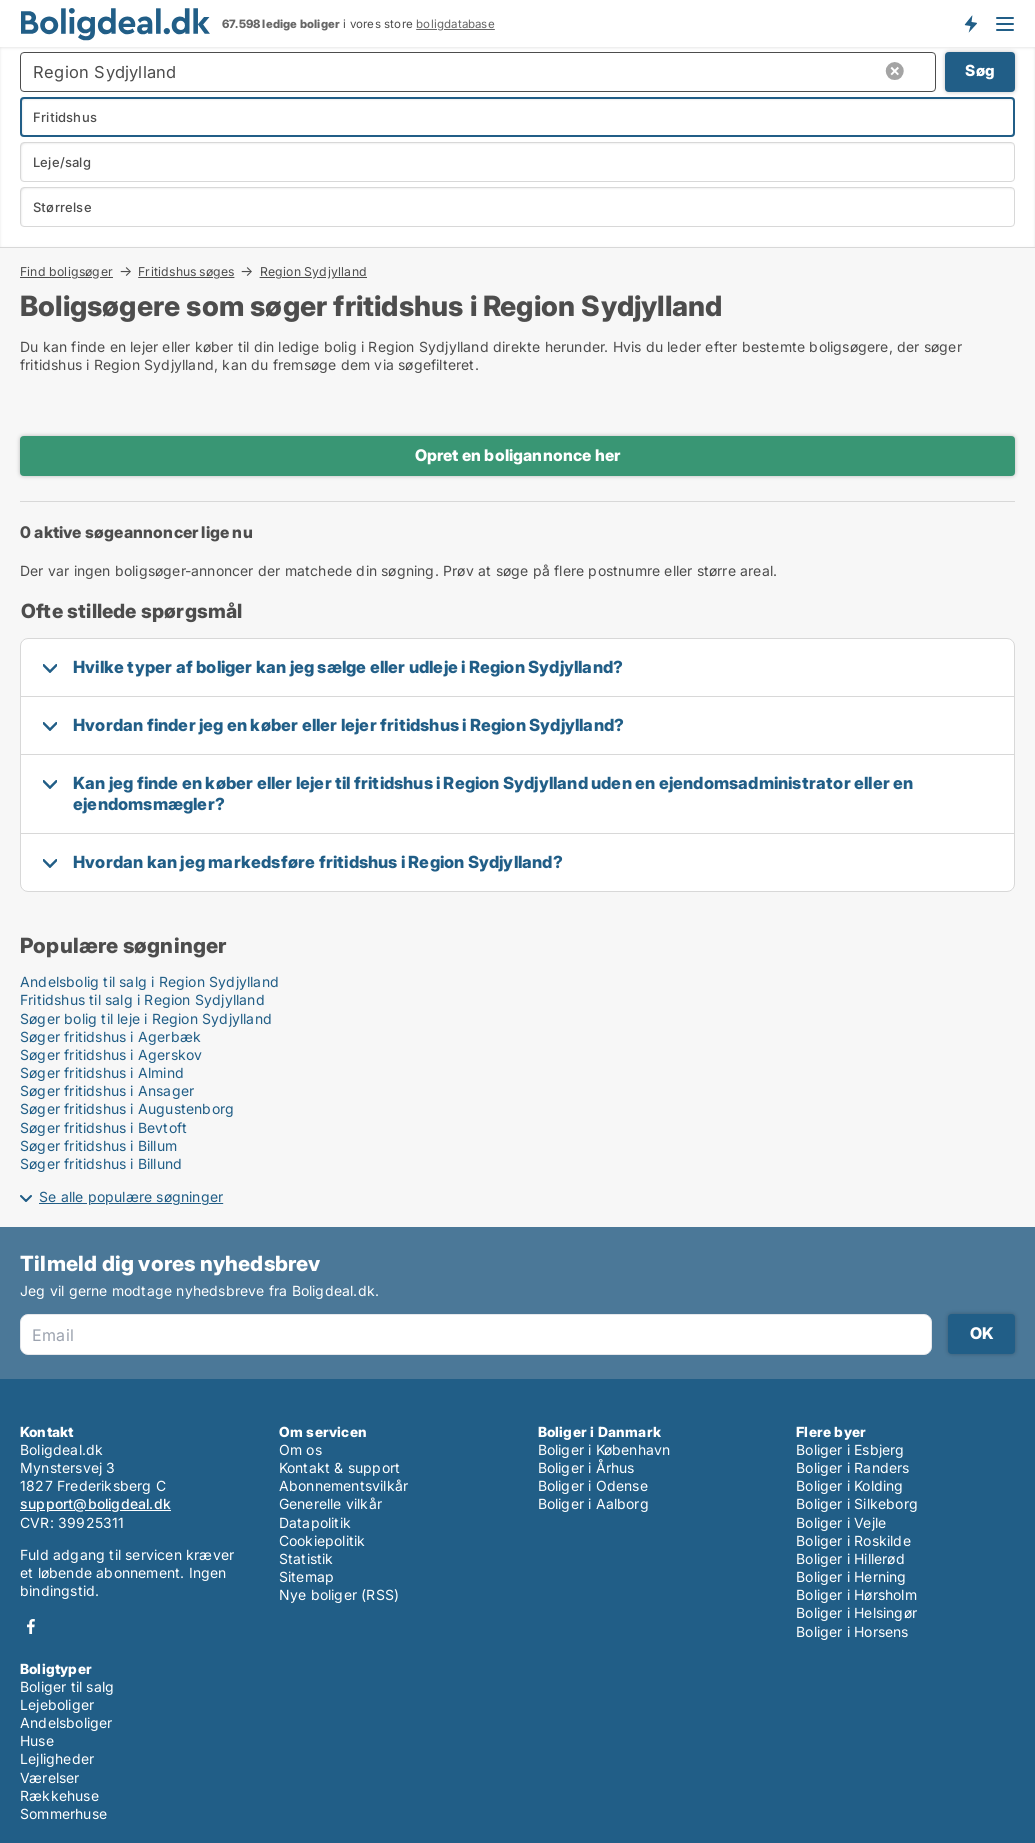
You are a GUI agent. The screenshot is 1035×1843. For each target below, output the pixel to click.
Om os (300, 1449)
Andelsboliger (66, 1722)
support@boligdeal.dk (95, 1503)
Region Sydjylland (313, 272)
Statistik (306, 1558)
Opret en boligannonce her (518, 455)
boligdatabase (455, 24)
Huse (37, 1740)
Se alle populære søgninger (131, 1196)
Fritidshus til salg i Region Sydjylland (142, 999)
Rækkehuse (59, 1795)
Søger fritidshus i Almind (102, 1072)
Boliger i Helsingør (856, 1612)
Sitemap (306, 1576)
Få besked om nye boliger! (970, 23)
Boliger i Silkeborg (857, 1503)
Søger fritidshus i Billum (98, 1145)
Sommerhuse (63, 1813)
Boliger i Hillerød (850, 1558)
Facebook (31, 1626)
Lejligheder (57, 1758)
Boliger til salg (67, 1686)
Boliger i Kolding (849, 1485)
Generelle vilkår (330, 1503)
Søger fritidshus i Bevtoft (103, 1127)
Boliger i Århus (586, 1467)
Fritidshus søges (186, 271)
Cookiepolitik (322, 1540)
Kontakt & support (339, 1467)
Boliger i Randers (852, 1467)
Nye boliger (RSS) (339, 1594)
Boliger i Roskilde (853, 1540)
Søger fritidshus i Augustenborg (127, 1108)
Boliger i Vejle (841, 1522)
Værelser (50, 1777)
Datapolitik (315, 1522)
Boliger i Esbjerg (850, 1449)
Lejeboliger (57, 1704)
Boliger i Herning (851, 1576)
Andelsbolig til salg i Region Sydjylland (149, 981)
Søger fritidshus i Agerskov (111, 1054)
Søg (980, 70)
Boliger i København (604, 1449)
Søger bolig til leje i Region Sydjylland (146, 1018)
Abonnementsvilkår (343, 1485)
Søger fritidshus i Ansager (107, 1090)
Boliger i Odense (593, 1485)
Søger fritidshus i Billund (101, 1163)
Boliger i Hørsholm (856, 1594)
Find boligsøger (66, 271)
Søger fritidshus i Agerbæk (110, 1036)
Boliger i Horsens (852, 1631)
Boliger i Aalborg (593, 1503)
